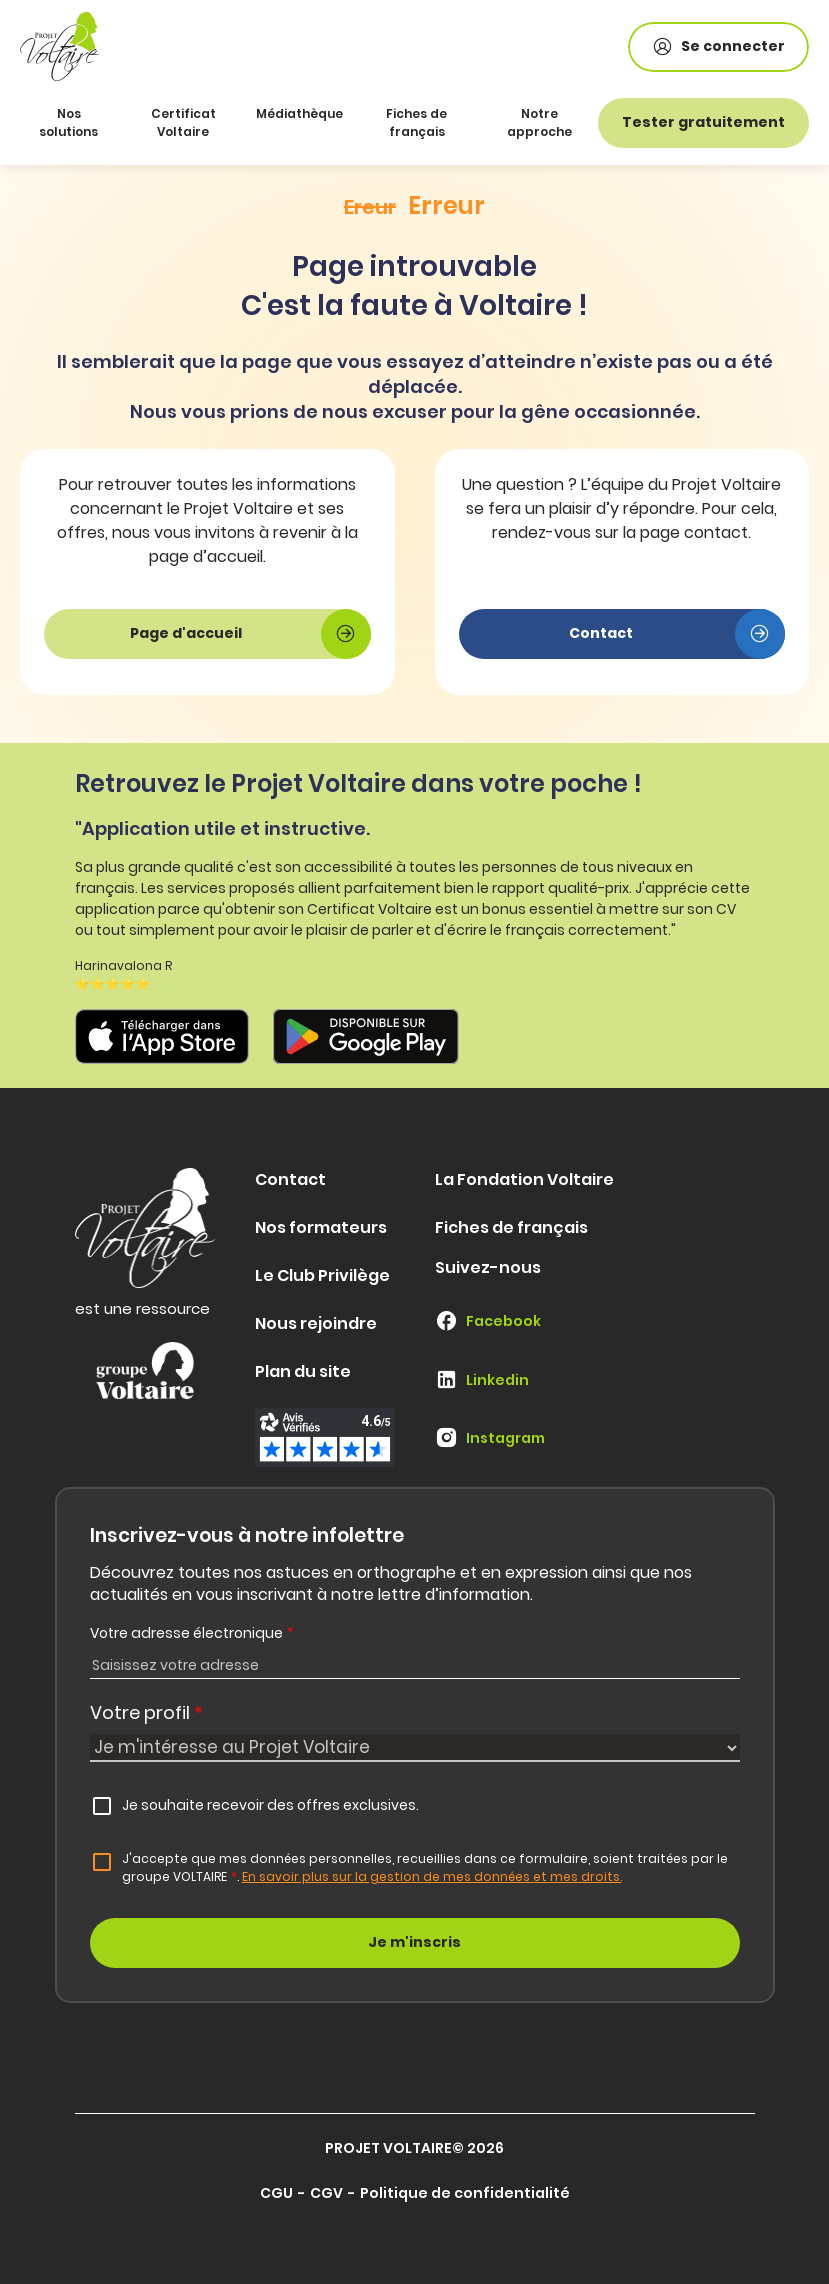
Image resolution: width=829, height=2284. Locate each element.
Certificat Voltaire (183, 122)
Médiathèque (299, 113)
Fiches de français (416, 122)
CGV (326, 2193)
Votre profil (146, 1712)
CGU (276, 2193)
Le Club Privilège (322, 1275)
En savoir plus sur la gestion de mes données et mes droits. (432, 1876)
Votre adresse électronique (192, 1633)
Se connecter (718, 46)
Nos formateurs (321, 1227)
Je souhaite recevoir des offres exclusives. (270, 1805)
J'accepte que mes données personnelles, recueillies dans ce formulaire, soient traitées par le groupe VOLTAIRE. (425, 1867)
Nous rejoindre (316, 1323)
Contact (290, 1179)
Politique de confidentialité (465, 2193)
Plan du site (303, 1371)
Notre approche (539, 122)
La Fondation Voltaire (524, 1179)
